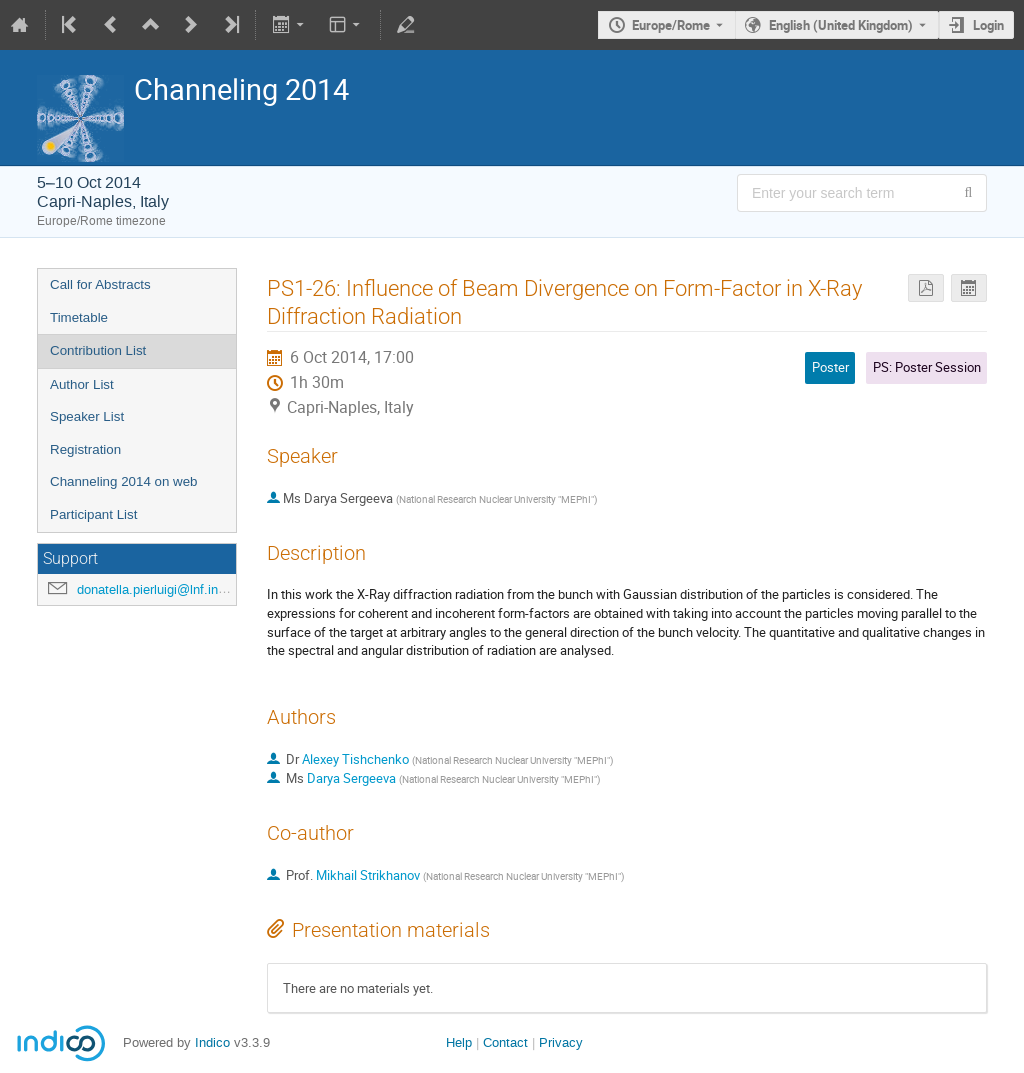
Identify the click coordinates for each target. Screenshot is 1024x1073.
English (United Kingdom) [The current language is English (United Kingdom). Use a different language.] (841, 25)
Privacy (561, 1042)
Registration (85, 449)
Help (459, 1042)
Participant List (93, 514)
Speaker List (87, 416)
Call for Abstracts (100, 284)
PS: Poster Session (927, 367)
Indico (212, 1042)
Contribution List (98, 350)
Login (988, 25)
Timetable (79, 317)
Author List (82, 384)
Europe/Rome (671, 25)
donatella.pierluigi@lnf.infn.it (158, 589)
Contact (505, 1042)
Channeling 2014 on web (123, 481)
